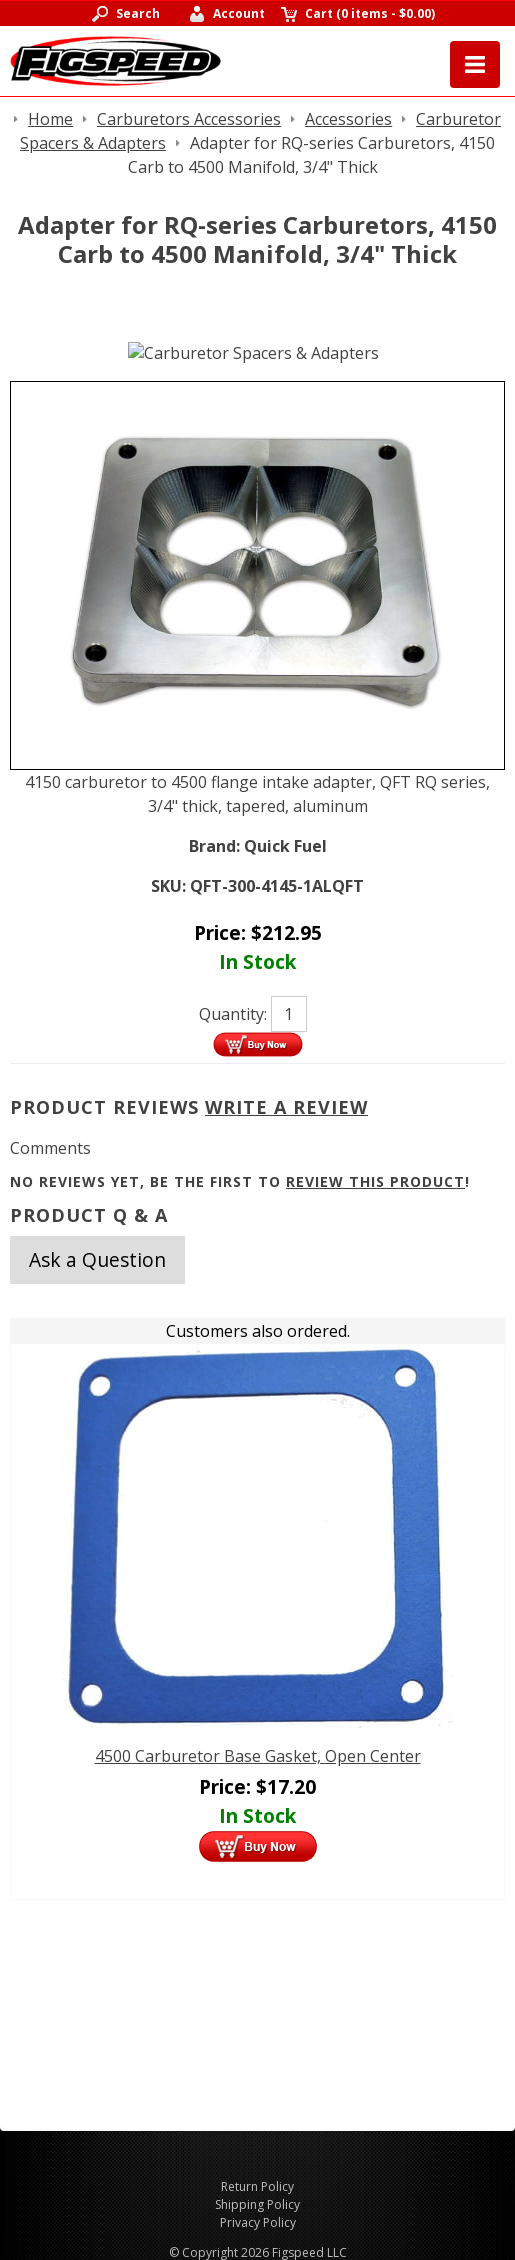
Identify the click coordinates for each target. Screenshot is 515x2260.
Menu (475, 64)
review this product (375, 1181)
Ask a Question (97, 1259)
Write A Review (286, 1107)
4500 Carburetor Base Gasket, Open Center (258, 1756)
